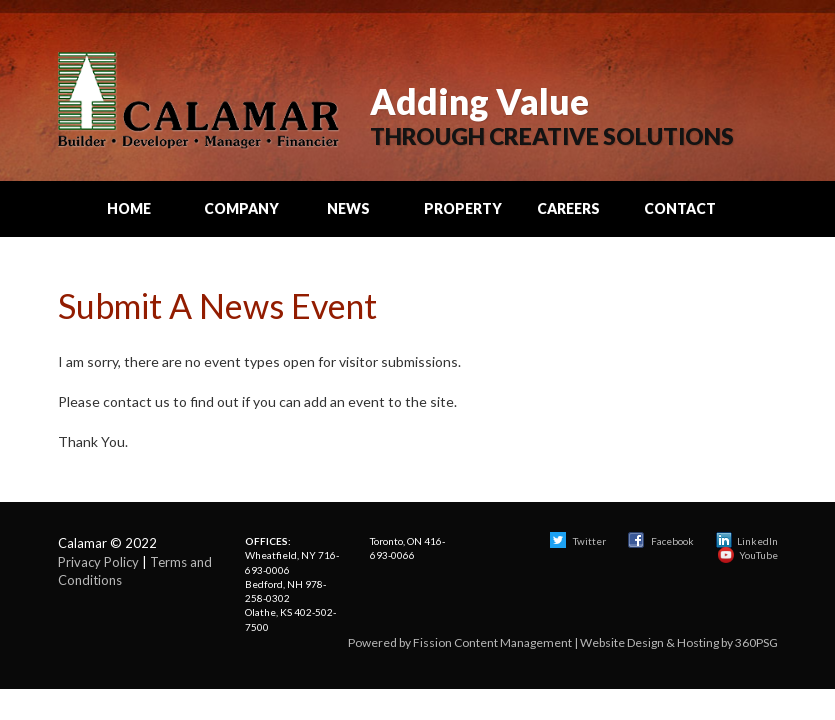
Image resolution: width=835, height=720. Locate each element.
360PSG (756, 642)
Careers (568, 208)
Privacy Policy (98, 562)
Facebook (662, 541)
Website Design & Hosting (649, 642)
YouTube (748, 555)
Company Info (241, 218)
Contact (680, 208)
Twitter (578, 541)
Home (129, 208)
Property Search (463, 218)
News (348, 208)
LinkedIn (747, 541)
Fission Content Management (492, 642)
